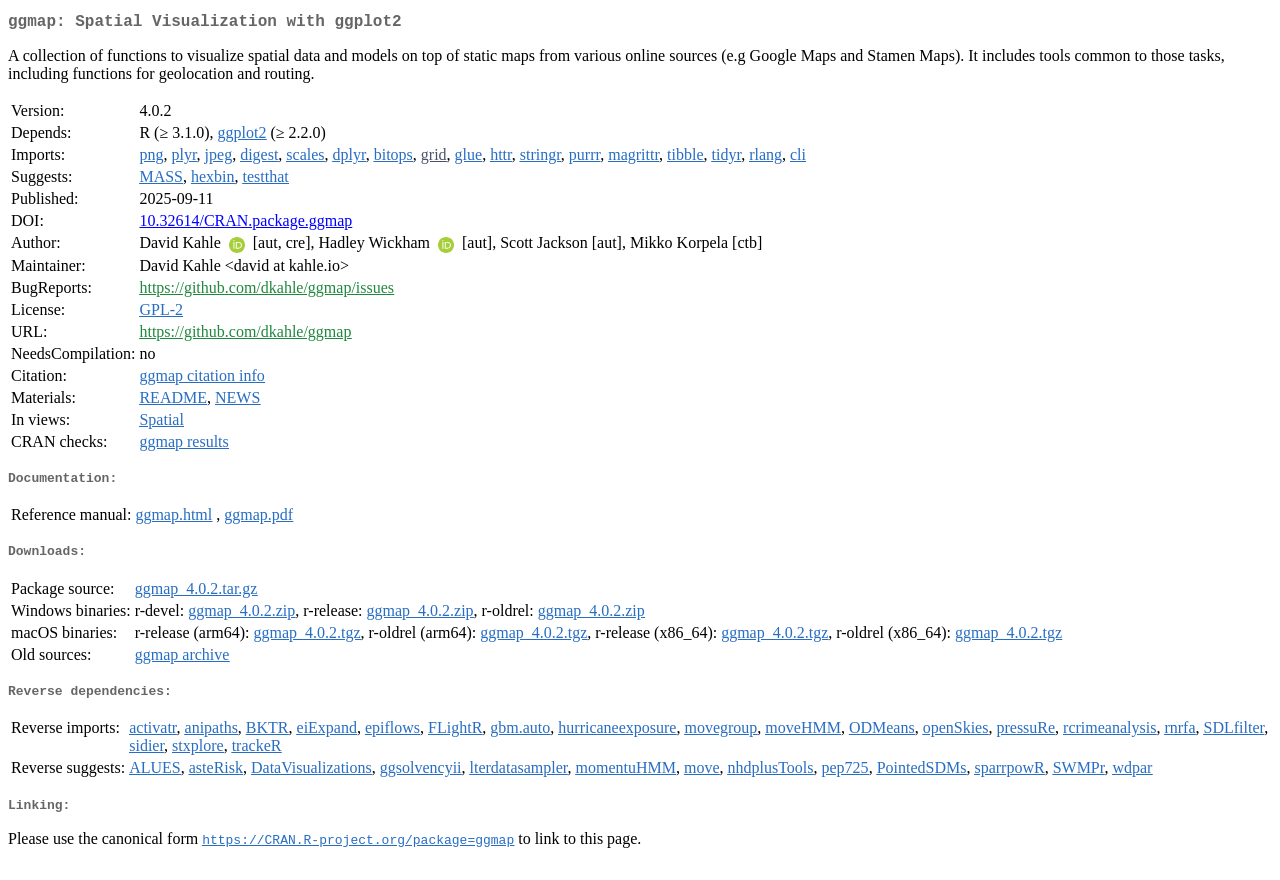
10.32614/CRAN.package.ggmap (245, 224)
